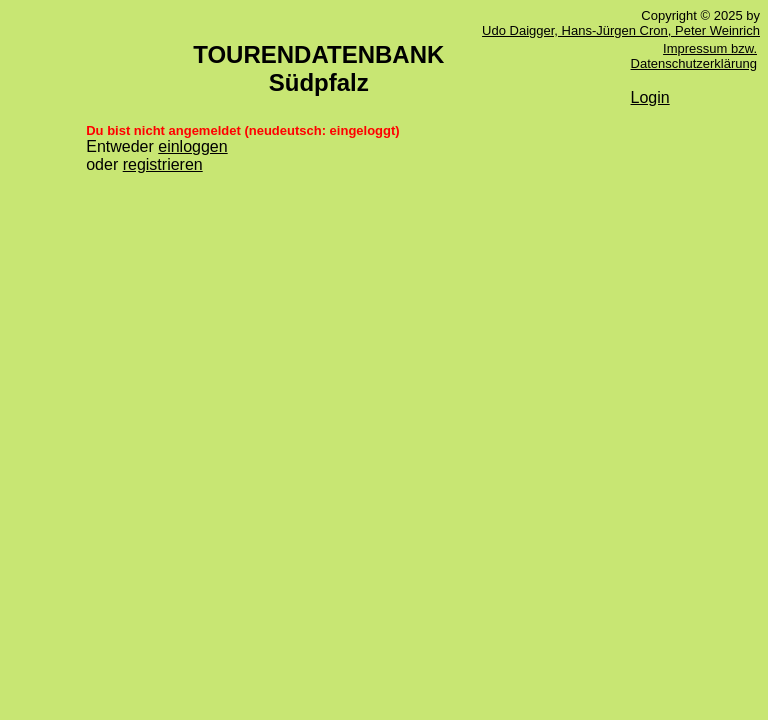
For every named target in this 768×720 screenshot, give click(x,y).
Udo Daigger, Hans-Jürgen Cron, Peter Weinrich (621, 30)
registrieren (163, 164)
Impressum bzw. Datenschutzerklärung (694, 56)
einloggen (192, 146)
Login (650, 97)
